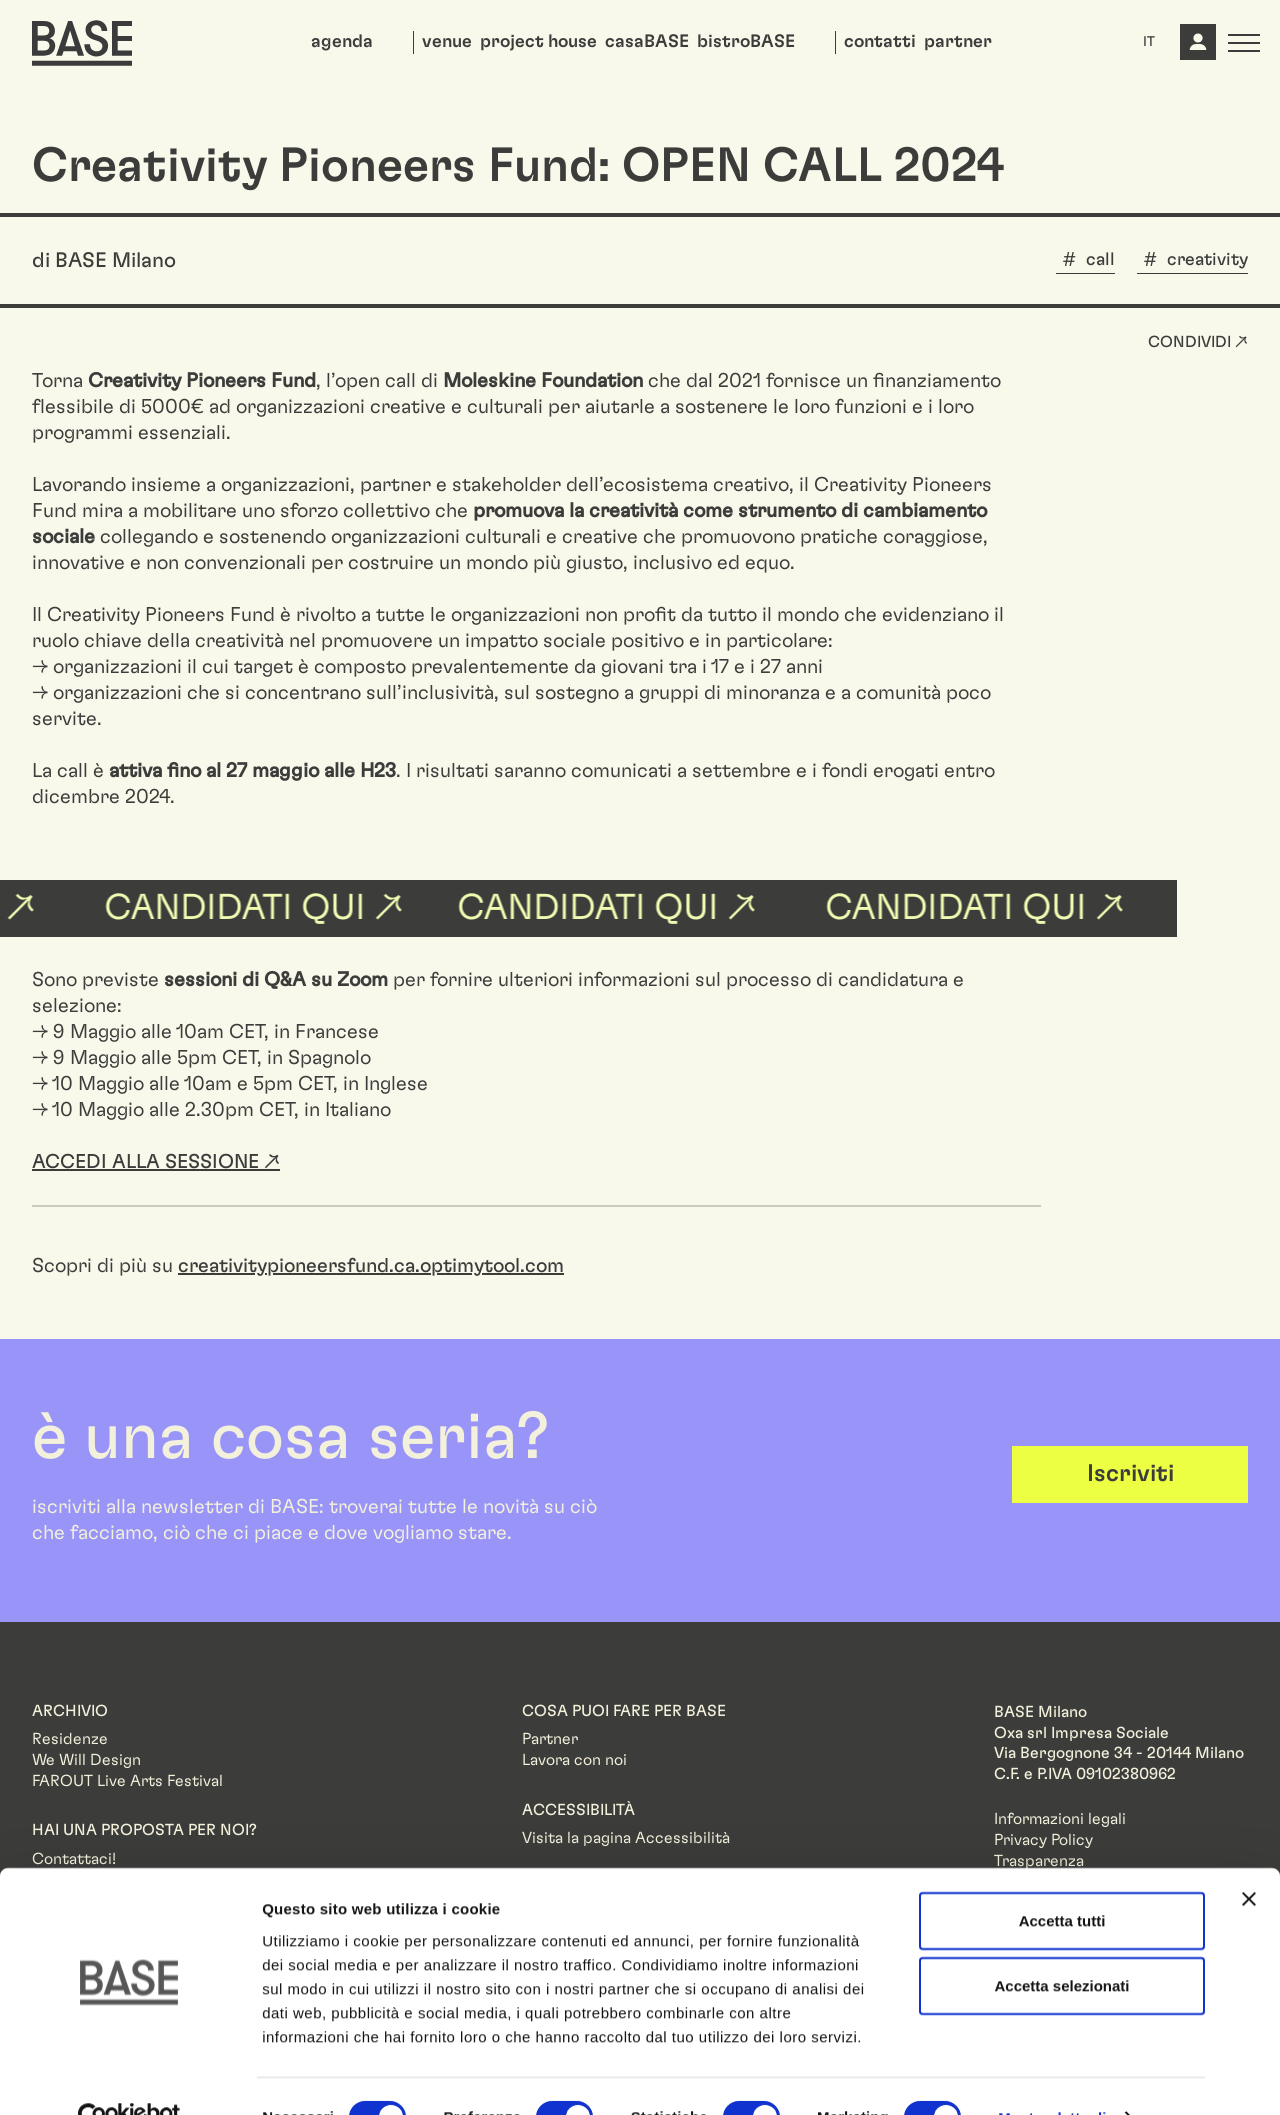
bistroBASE (746, 42)
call (1100, 260)
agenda (342, 42)
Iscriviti (1130, 1474)
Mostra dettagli (1052, 2075)
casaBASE (647, 42)
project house (538, 42)
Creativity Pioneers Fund (202, 381)
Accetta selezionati (1061, 1944)
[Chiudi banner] (1249, 1857)
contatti (880, 42)
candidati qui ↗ (621, 908)
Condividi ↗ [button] (1198, 342)
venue (447, 42)
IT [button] (1149, 42)
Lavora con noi (574, 1760)
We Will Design (86, 1760)
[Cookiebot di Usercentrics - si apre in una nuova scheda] (129, 2076)
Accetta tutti (1062, 1878)
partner (958, 42)
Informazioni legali (1060, 1819)
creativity (1207, 260)
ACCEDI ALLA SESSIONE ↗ (156, 1162)
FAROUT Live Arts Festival (127, 1781)
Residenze (70, 1739)
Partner (550, 1739)
